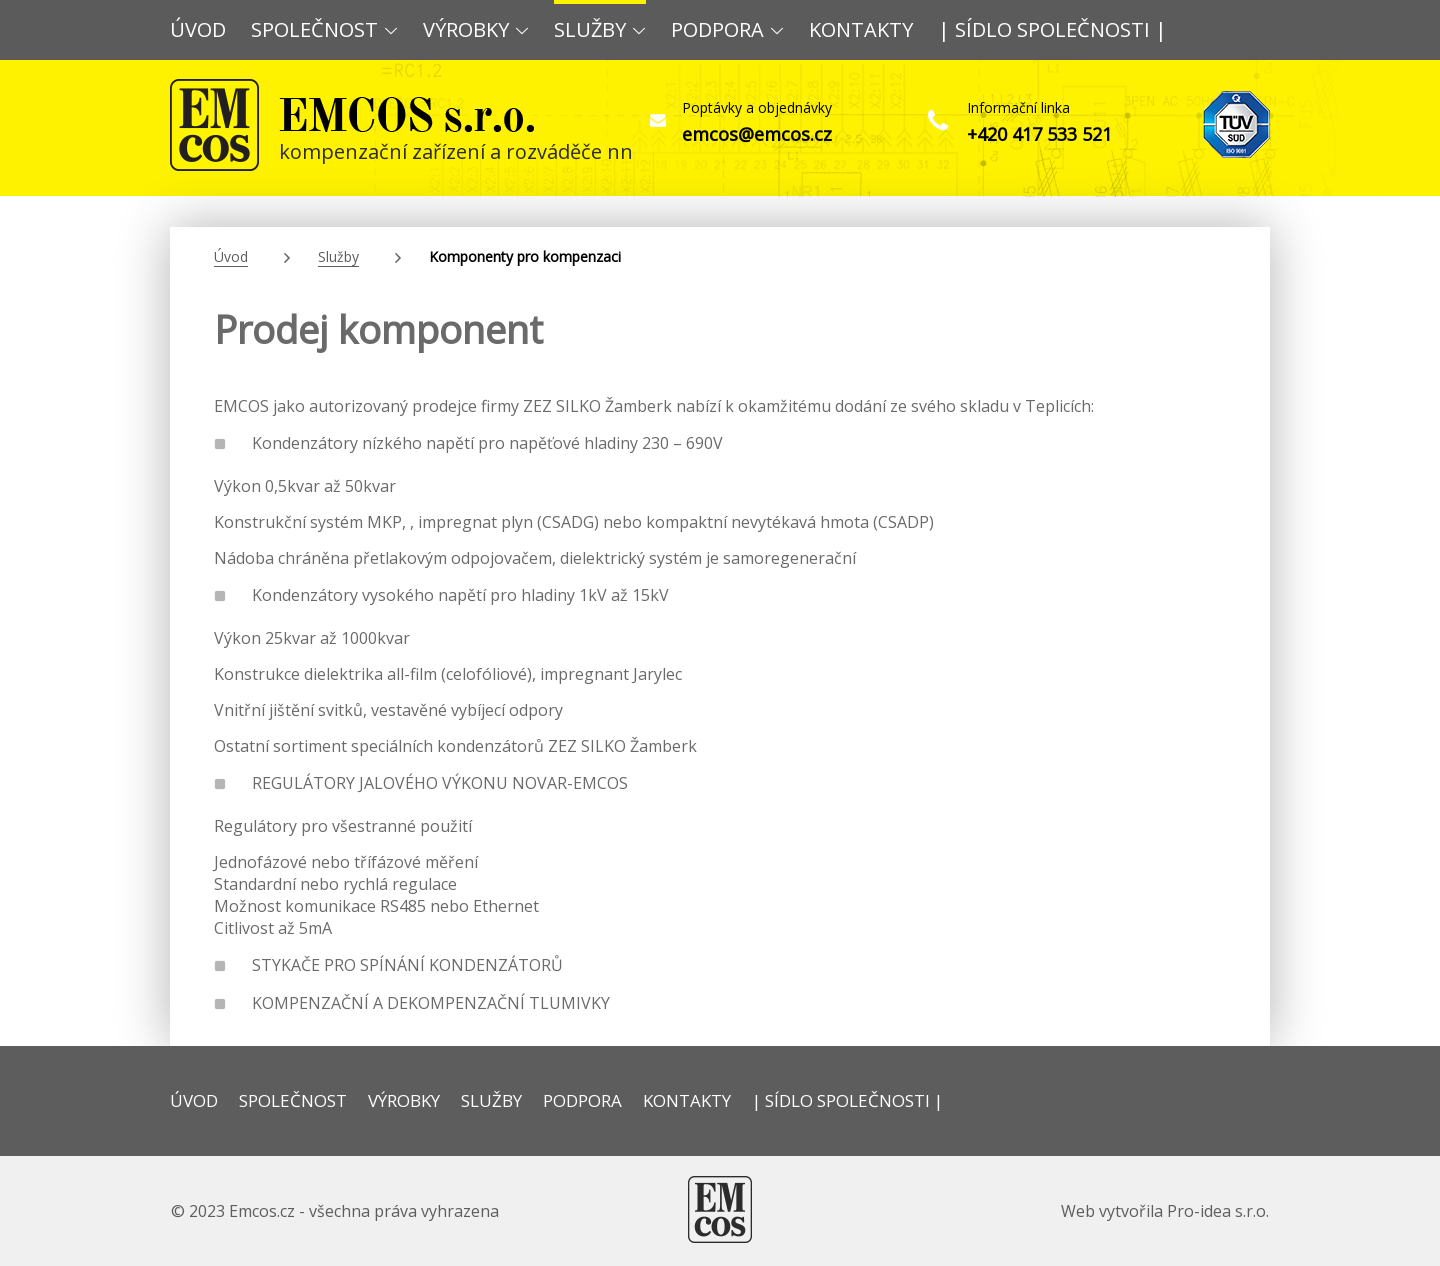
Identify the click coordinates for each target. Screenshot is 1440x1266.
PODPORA (727, 29)
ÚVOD (198, 29)
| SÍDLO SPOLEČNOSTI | (1052, 29)
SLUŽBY (600, 29)
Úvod (231, 256)
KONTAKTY (861, 29)
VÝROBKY (476, 29)
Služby (338, 256)
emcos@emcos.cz (757, 134)
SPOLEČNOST (324, 29)
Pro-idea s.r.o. (1218, 1211)
